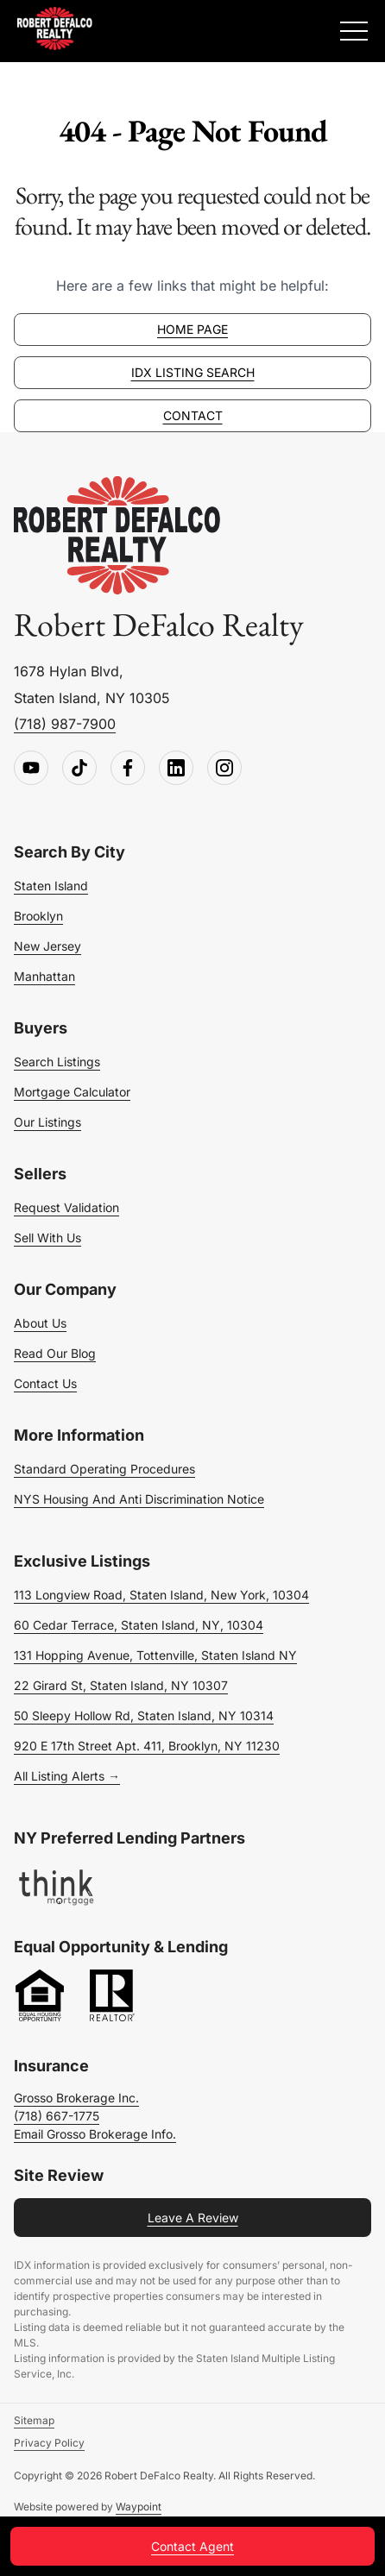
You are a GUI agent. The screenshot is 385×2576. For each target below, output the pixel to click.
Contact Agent (192, 2546)
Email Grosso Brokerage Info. (95, 2134)
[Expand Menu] (354, 31)
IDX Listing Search (193, 372)
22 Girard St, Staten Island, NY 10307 (121, 1685)
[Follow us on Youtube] (31, 769)
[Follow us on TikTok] (79, 769)
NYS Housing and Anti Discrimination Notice (139, 1499)
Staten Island (51, 885)
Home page (192, 329)
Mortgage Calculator (72, 1091)
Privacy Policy (49, 2442)
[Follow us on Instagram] (224, 769)
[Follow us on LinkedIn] (176, 769)
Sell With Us (47, 1237)
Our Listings (47, 1122)
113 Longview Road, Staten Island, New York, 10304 (161, 1594)
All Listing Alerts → (67, 1776)
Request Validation (66, 1207)
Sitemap (34, 2420)
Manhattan (44, 976)
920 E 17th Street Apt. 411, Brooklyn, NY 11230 (147, 1745)
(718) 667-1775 (56, 2115)
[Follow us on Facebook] (127, 769)
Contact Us (45, 1383)
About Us (40, 1323)
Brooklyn (38, 915)
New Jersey (47, 946)
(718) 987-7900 (65, 723)
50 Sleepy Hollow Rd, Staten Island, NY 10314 (144, 1715)
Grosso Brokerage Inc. (76, 2097)
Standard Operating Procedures (104, 1468)
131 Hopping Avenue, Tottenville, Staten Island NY (155, 1655)
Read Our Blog (55, 1353)
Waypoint (138, 2506)
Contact (193, 415)
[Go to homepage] (117, 536)
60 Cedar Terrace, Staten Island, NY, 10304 (138, 1625)
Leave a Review (193, 2217)
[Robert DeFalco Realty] (54, 28)
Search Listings (57, 1061)
